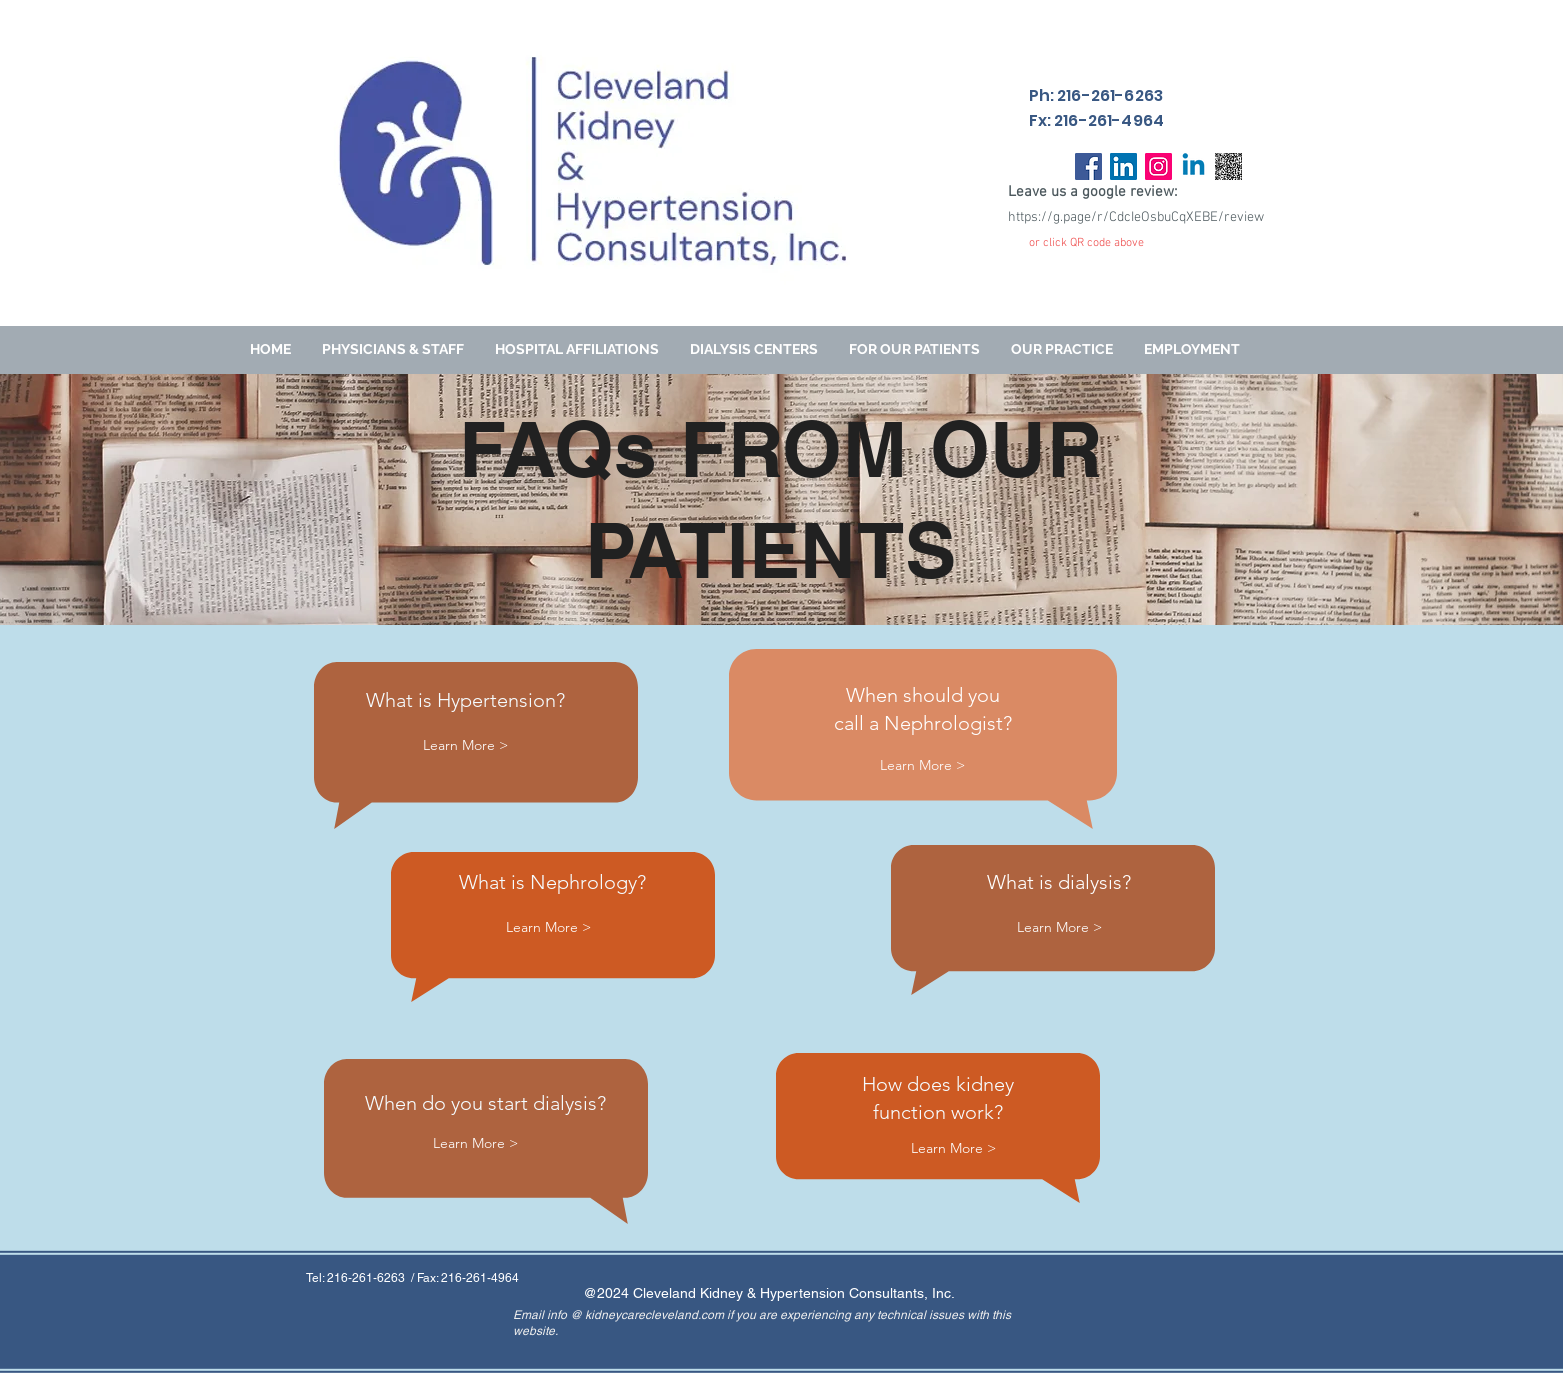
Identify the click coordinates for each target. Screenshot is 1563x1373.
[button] (914, 349)
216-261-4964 (480, 1278)
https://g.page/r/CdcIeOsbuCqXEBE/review (1136, 217)
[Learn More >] (466, 745)
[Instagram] (1158, 166)
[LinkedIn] (1123, 166)
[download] (1228, 166)
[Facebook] (1088, 166)
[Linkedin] (1193, 166)
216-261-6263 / (372, 1278)
